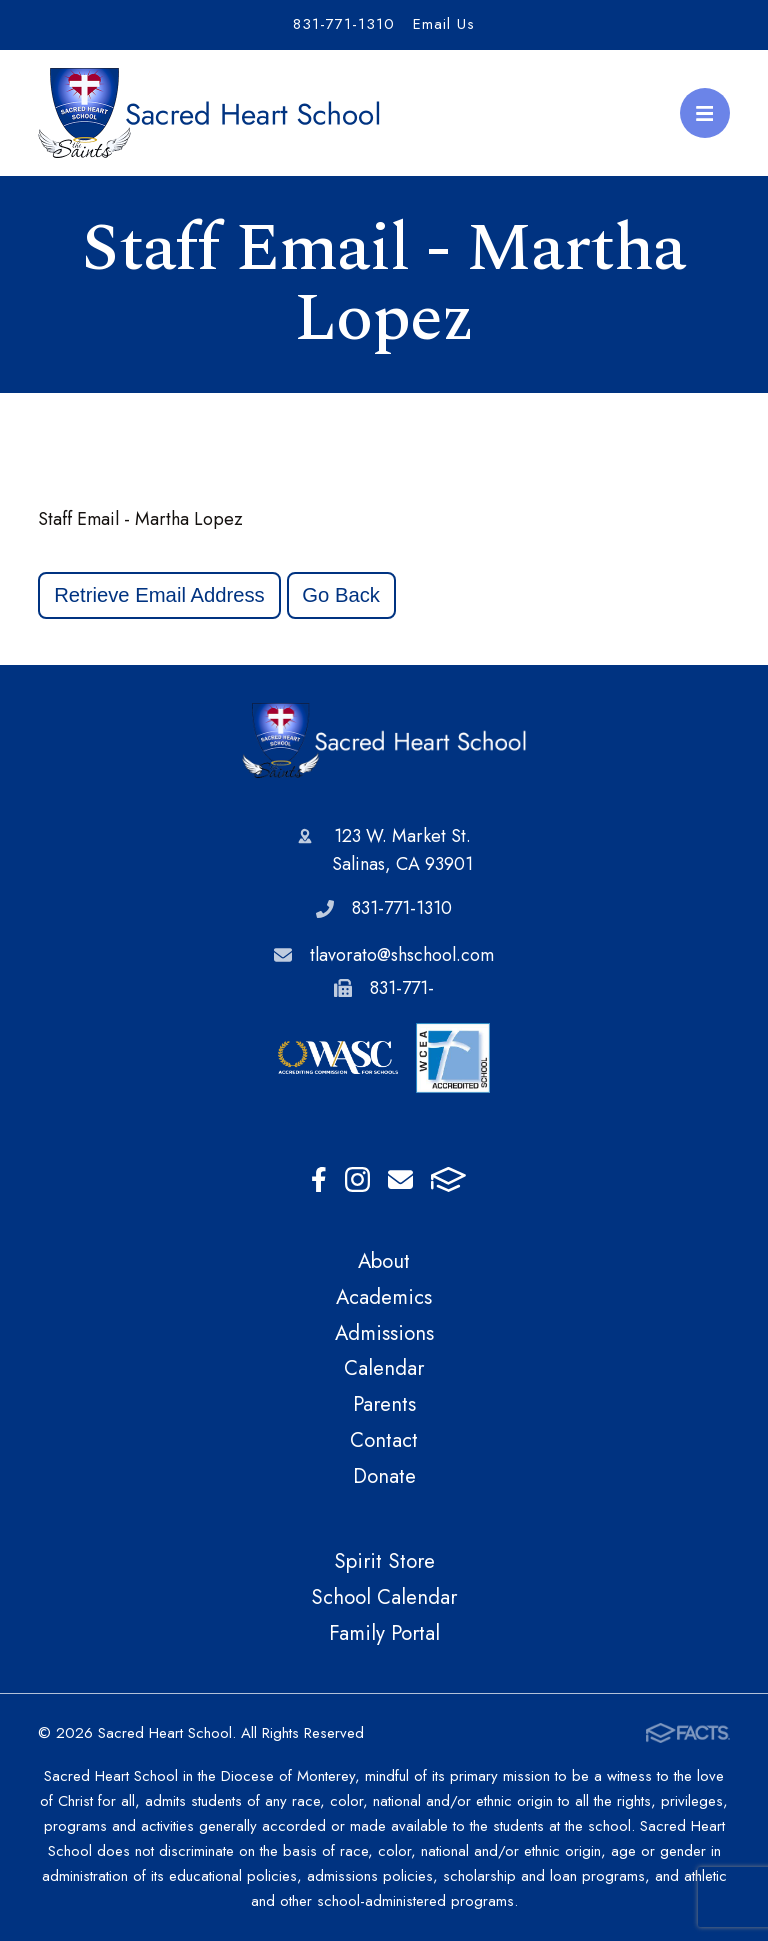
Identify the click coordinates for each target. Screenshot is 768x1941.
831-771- (402, 988)
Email (400, 1179)
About (384, 1261)
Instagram (357, 1179)
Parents (384, 1404)
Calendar (384, 1368)
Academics (384, 1297)
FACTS (448, 1179)
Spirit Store (384, 1561)
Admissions (384, 1333)
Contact (384, 1440)
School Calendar (384, 1597)
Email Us (444, 24)
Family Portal (384, 1633)
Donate (384, 1476)
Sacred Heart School (384, 740)
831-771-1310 (344, 24)
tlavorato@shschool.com (402, 955)
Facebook (319, 1179)
